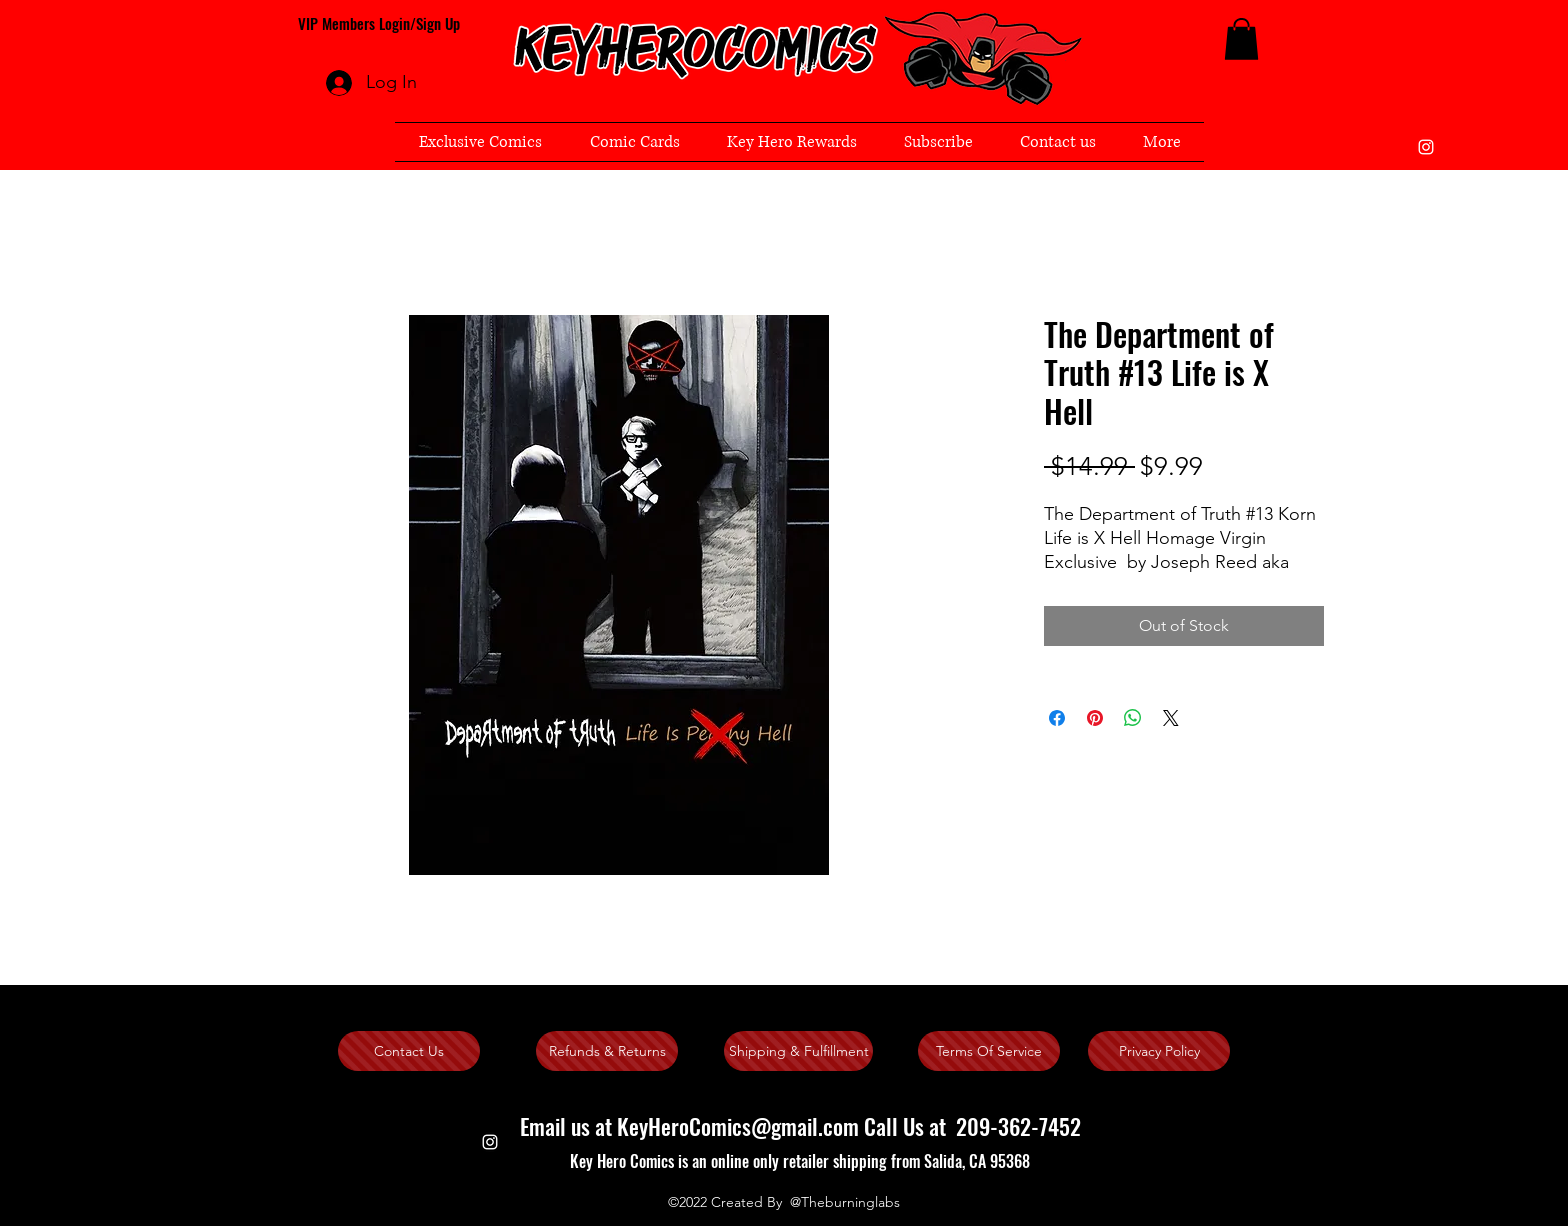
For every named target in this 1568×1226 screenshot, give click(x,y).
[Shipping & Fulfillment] (798, 1051)
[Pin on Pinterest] (1095, 718)
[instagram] (1426, 147)
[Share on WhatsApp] (1133, 718)
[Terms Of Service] (989, 1051)
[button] (1241, 39)
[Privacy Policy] (1159, 1051)
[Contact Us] (409, 1051)
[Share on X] (1171, 718)
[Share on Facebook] (1057, 718)
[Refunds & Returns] (607, 1051)
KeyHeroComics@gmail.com (738, 1126)
